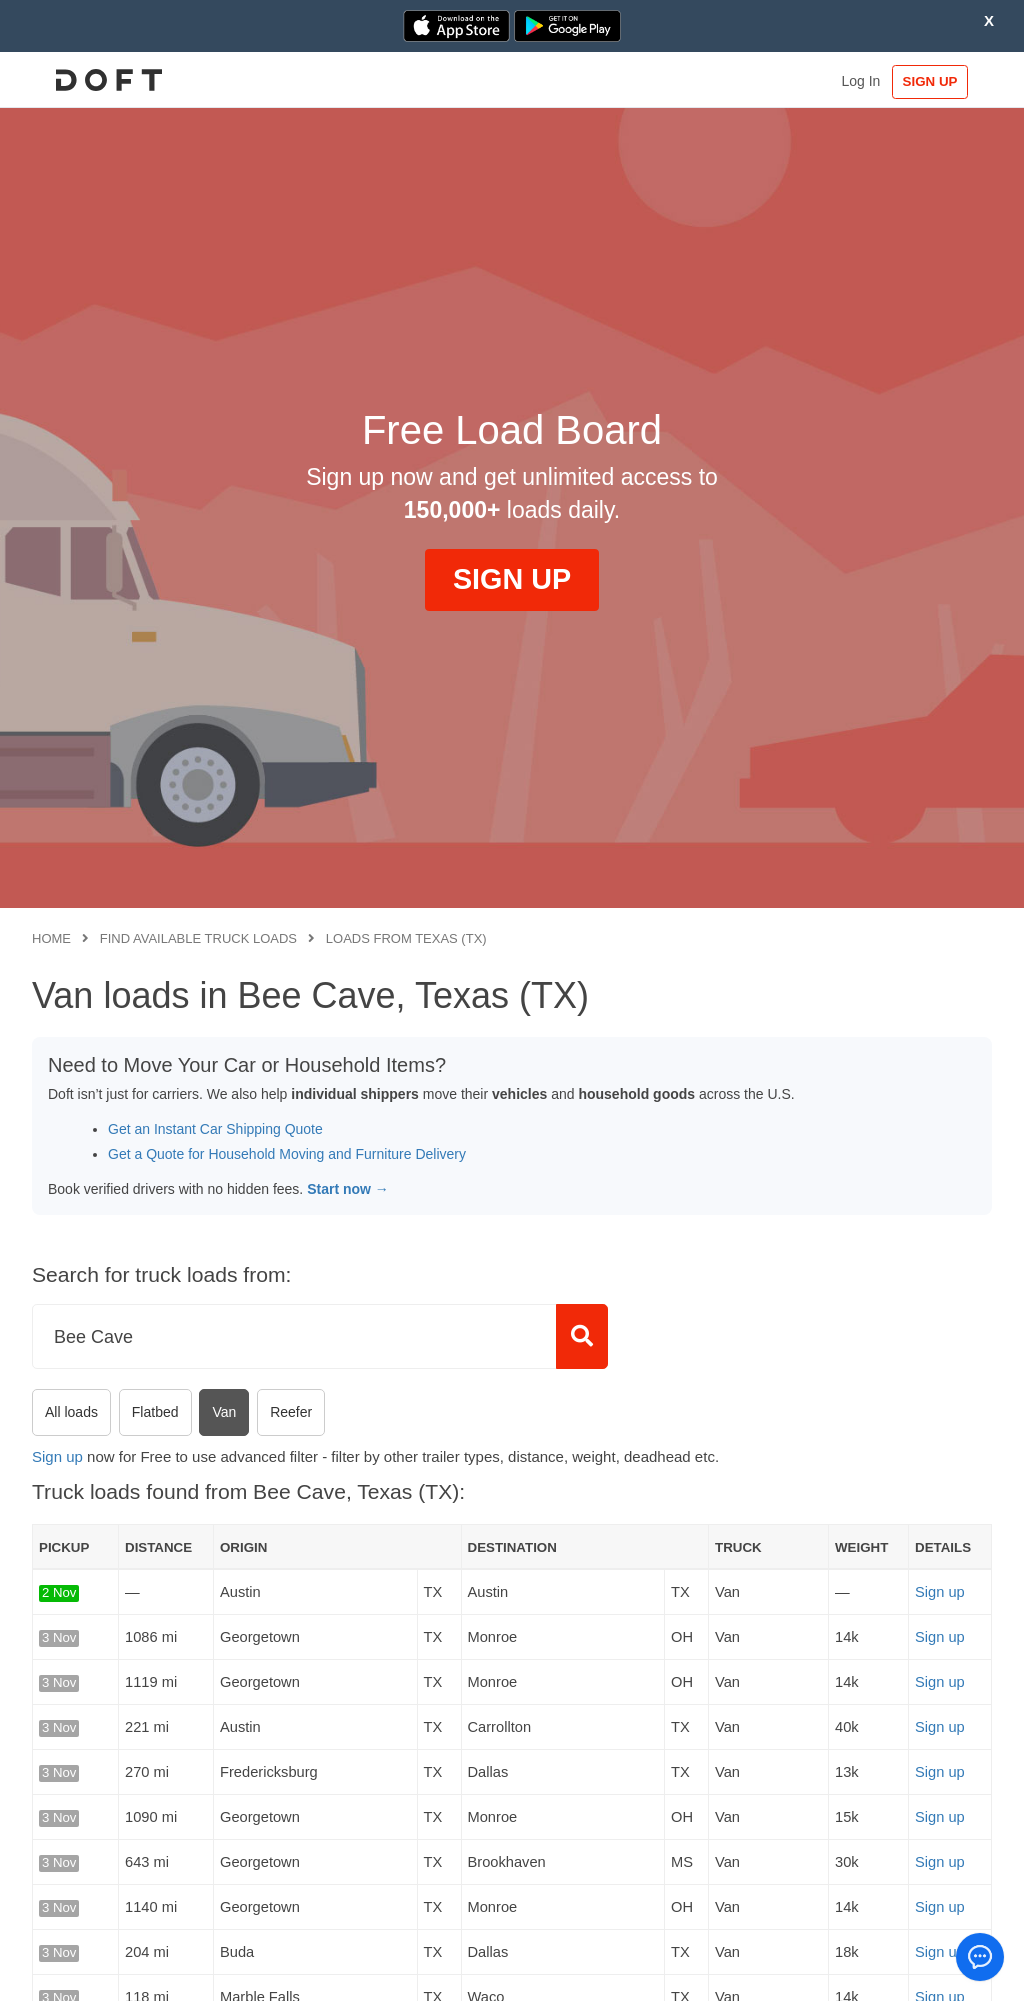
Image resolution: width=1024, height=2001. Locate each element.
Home (51, 938)
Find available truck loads (198, 938)
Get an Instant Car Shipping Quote (215, 1129)
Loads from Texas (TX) (406, 938)
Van (224, 1412)
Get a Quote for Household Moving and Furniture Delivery (287, 1154)
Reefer (291, 1412)
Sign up (57, 1456)
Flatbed (155, 1412)
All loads (71, 1412)
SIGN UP (930, 81)
